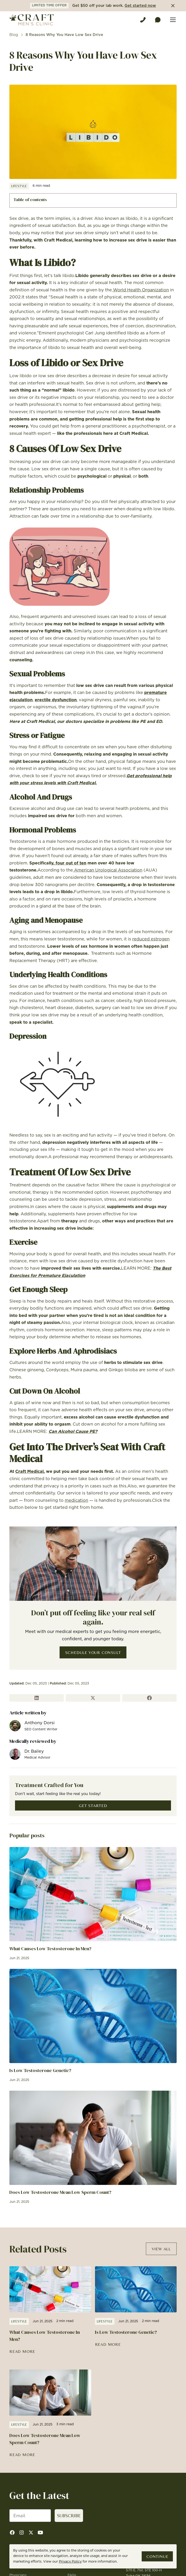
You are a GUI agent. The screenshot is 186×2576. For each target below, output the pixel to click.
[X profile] (31, 2532)
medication (76, 1500)
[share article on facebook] (149, 1698)
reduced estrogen (151, 939)
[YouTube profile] (40, 2532)
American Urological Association (107, 870)
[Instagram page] (21, 2532)
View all (161, 2248)
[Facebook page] (12, 2532)
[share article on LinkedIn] (36, 1698)
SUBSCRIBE (69, 2515)
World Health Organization (140, 290)
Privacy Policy (70, 2561)
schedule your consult (93, 1652)
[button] (172, 19)
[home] (31, 19)
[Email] (30, 2515)
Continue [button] (157, 2556)
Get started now (140, 6)
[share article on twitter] (93, 1698)
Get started (93, 1805)
